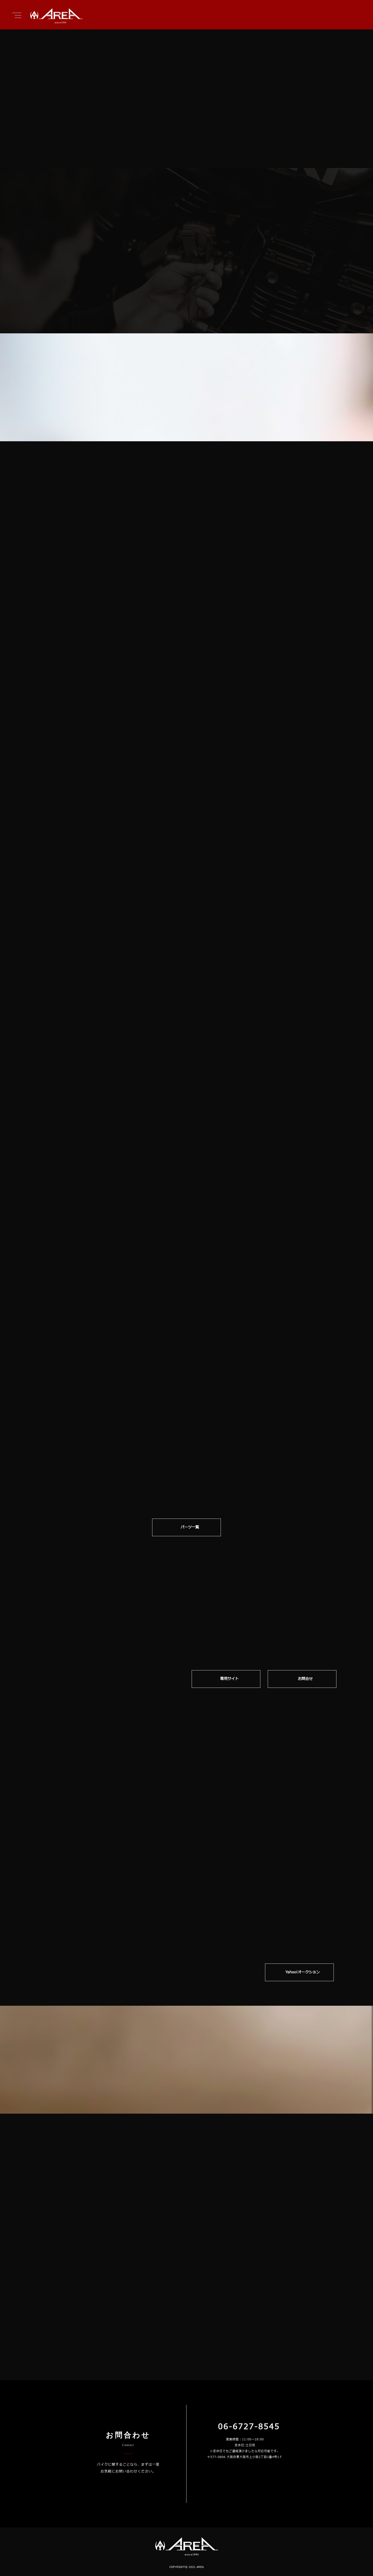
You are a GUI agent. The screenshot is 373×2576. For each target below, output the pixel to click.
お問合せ (305, 1679)
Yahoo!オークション (302, 1972)
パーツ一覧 (190, 1527)
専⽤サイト (229, 1679)
